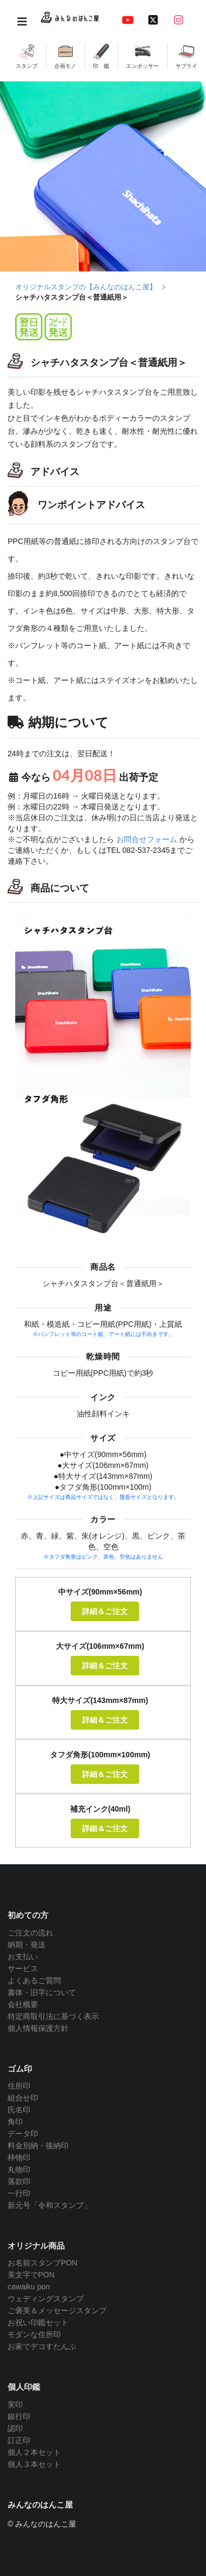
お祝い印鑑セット (38, 2322)
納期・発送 (27, 1944)
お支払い (23, 1956)
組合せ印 (23, 2097)
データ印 (23, 2133)
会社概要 (23, 2004)
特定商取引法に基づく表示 (53, 2016)
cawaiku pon (29, 2286)
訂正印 (19, 2440)
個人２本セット (34, 2452)
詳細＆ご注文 (105, 1611)
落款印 (19, 2181)
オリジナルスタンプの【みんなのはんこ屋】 (86, 287)
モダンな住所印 (34, 2334)
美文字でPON (31, 2274)
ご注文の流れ (30, 1932)
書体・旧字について (42, 1992)
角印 (15, 2121)
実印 (15, 2404)
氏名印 (19, 2109)
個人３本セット (34, 2464)
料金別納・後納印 (38, 2145)
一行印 (19, 2193)
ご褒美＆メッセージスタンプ (57, 2310)
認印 (15, 2428)
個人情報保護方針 (38, 2028)
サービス (23, 1968)
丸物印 (19, 2169)
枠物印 (19, 2157)
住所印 (19, 2085)
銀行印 (19, 2416)
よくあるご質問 (34, 1980)
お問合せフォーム (146, 839)
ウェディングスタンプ (46, 2298)
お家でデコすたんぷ (42, 2346)
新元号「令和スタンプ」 (49, 2205)
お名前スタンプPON (42, 2262)
